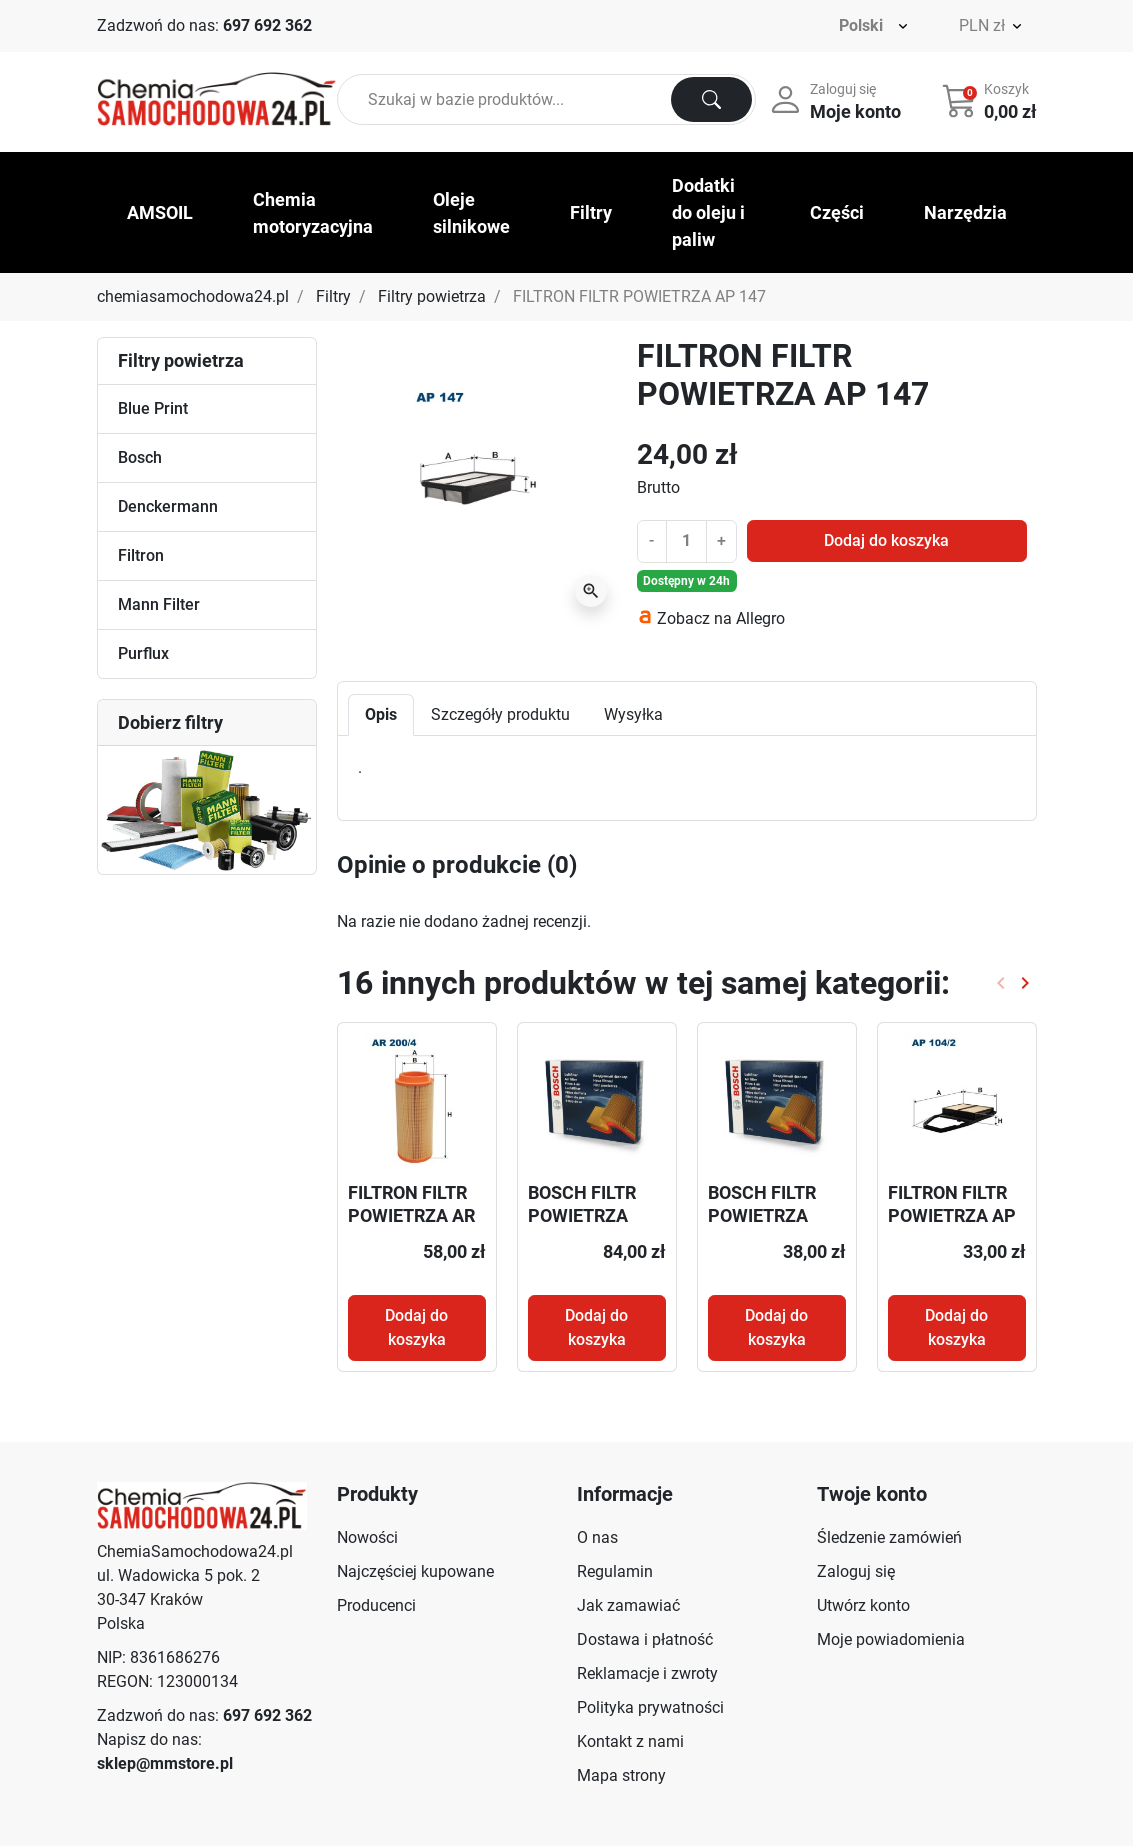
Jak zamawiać (628, 1605)
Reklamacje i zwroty (647, 1673)
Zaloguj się (856, 1571)
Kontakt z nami (630, 1741)
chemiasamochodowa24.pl (193, 296)
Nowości (367, 1537)
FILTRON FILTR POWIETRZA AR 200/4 (411, 1216)
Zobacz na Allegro (721, 618)
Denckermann (168, 506)
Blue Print (153, 408)
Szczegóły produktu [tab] (500, 714)
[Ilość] (686, 541)
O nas (597, 1537)
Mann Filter (159, 604)
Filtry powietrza (432, 296)
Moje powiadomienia (891, 1639)
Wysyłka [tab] (633, 714)
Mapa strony (621, 1775)
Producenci (376, 1605)
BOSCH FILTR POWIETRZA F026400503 (582, 1216)
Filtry (333, 296)
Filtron (141, 555)
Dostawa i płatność (645, 1639)
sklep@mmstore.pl (165, 1763)
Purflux (143, 653)
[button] (991, 100)
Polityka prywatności (650, 1707)
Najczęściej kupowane (415, 1571)
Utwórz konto (863, 1605)
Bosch (140, 457)
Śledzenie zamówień (889, 1537)
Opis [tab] (381, 714)
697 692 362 (267, 25)
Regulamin (615, 1571)
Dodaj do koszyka (886, 540)
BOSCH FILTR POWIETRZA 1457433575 (762, 1216)
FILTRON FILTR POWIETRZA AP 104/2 (952, 1216)
